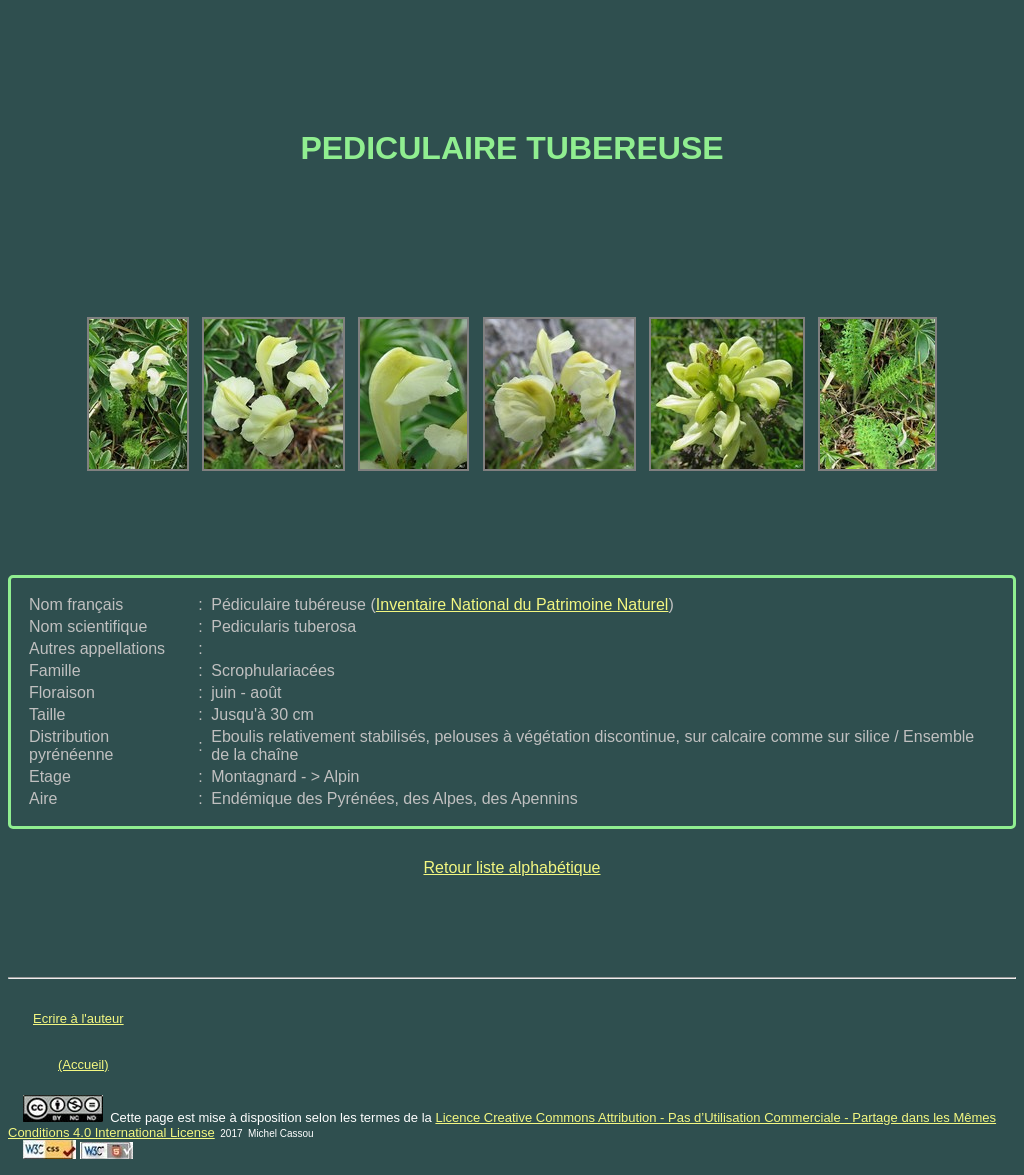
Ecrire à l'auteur (78, 1018)
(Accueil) (83, 1064)
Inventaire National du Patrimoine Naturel (522, 604)
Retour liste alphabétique (511, 867)
